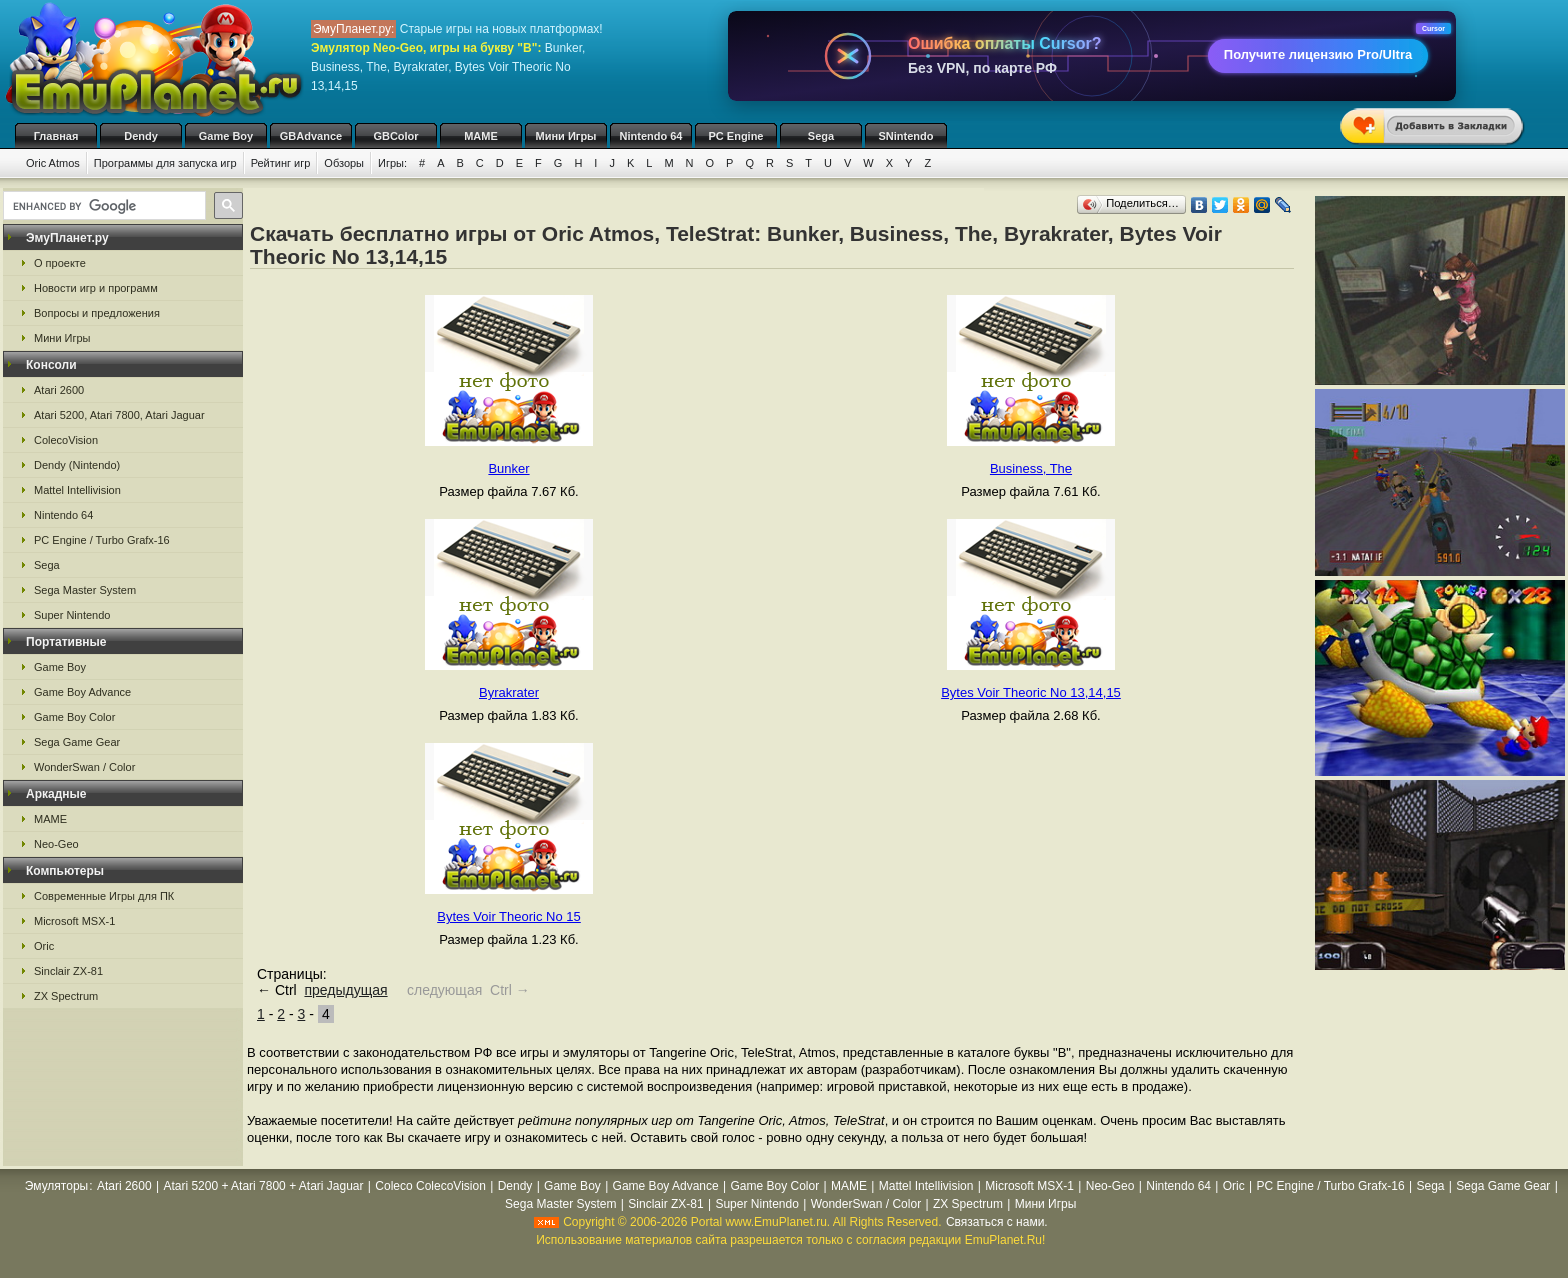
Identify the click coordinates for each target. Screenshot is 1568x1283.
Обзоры (344, 163)
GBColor (395, 136)
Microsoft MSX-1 (74, 921)
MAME (481, 136)
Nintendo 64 (651, 136)
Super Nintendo (72, 615)
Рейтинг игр (281, 163)
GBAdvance (311, 136)
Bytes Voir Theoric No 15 (509, 916)
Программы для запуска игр (165, 163)
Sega (821, 136)
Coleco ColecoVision (430, 1186)
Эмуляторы (56, 1186)
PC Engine (735, 136)
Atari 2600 (59, 390)
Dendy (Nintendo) (77, 465)
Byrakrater (509, 692)
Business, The (1031, 468)
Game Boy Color (74, 717)
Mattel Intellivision (77, 490)
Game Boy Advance (82, 692)
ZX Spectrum (66, 996)
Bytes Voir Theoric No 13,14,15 (1031, 692)
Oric (44, 946)
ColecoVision (66, 440)
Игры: (392, 163)
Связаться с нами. (997, 1222)
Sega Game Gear (77, 742)
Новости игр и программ (96, 288)
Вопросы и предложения (97, 313)
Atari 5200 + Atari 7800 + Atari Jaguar (263, 1186)
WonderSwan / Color (84, 767)
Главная (56, 136)
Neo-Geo (56, 844)
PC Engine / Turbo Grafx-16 (102, 540)
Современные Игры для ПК (104, 896)
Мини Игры (566, 136)
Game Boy (226, 136)
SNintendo (906, 136)
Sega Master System (85, 590)
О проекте (60, 263)
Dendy (141, 136)
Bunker (508, 468)
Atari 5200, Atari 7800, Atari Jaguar (119, 415)
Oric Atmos (53, 163)
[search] (102, 206)
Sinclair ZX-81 (68, 971)
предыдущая (345, 990)
